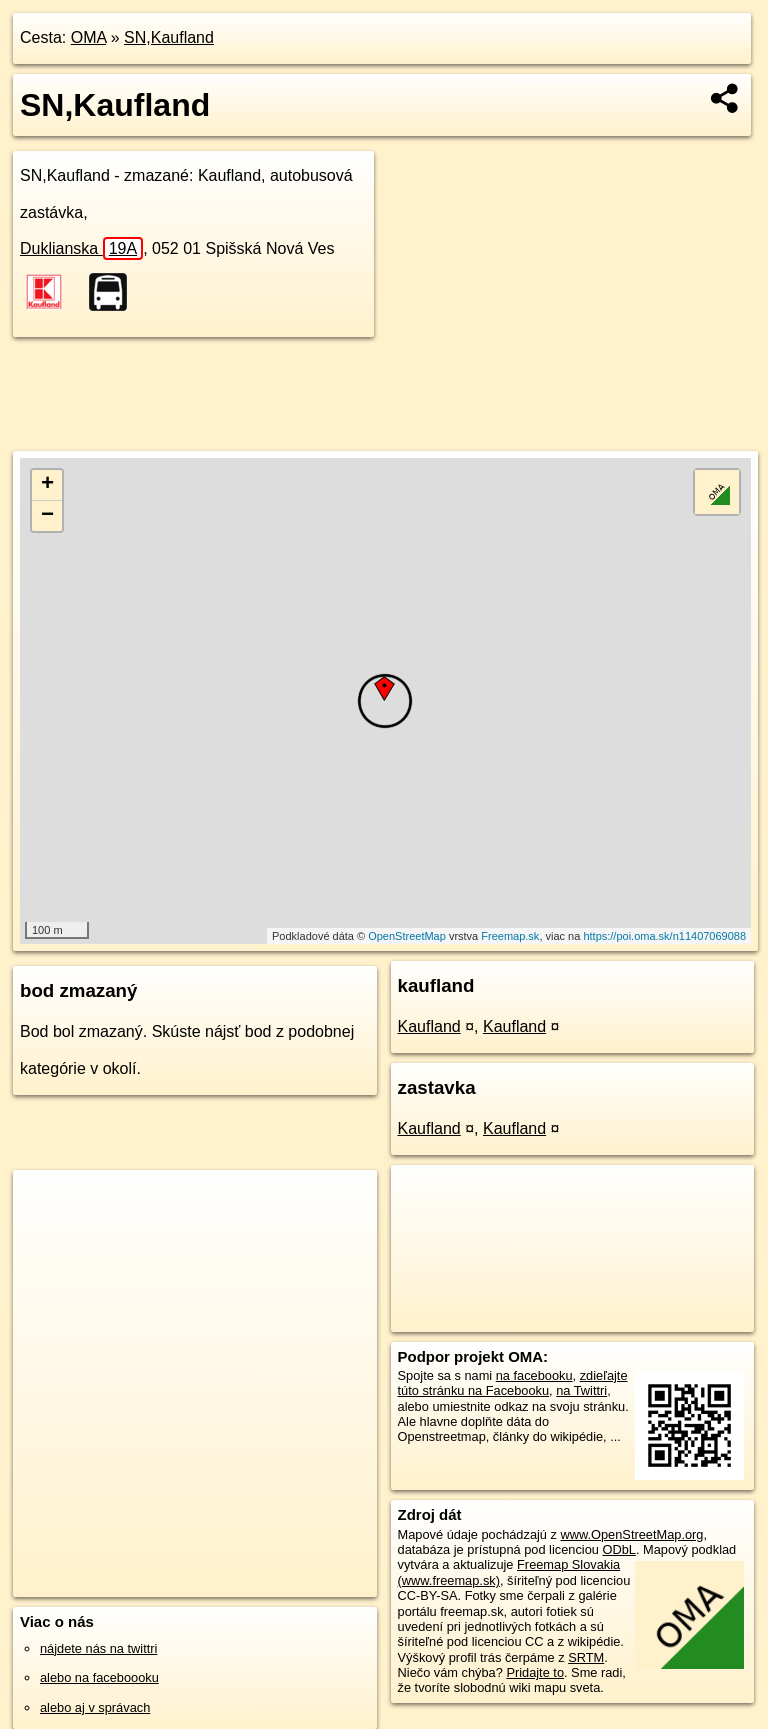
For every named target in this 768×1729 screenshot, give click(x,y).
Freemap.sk (510, 936)
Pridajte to (535, 1672)
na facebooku (534, 1375)
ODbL (618, 1549)
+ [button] (47, 485)
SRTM (586, 1657)
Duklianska (81, 248)
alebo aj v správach (95, 1707)
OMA (89, 37)
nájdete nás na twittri (98, 1648)
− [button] (47, 516)
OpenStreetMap (407, 936)
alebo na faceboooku (99, 1677)
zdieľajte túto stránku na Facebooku (513, 1383)
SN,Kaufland (169, 37)
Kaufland (429, 1026)
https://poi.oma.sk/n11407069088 (664, 936)
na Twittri (581, 1390)
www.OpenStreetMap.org (631, 1534)
